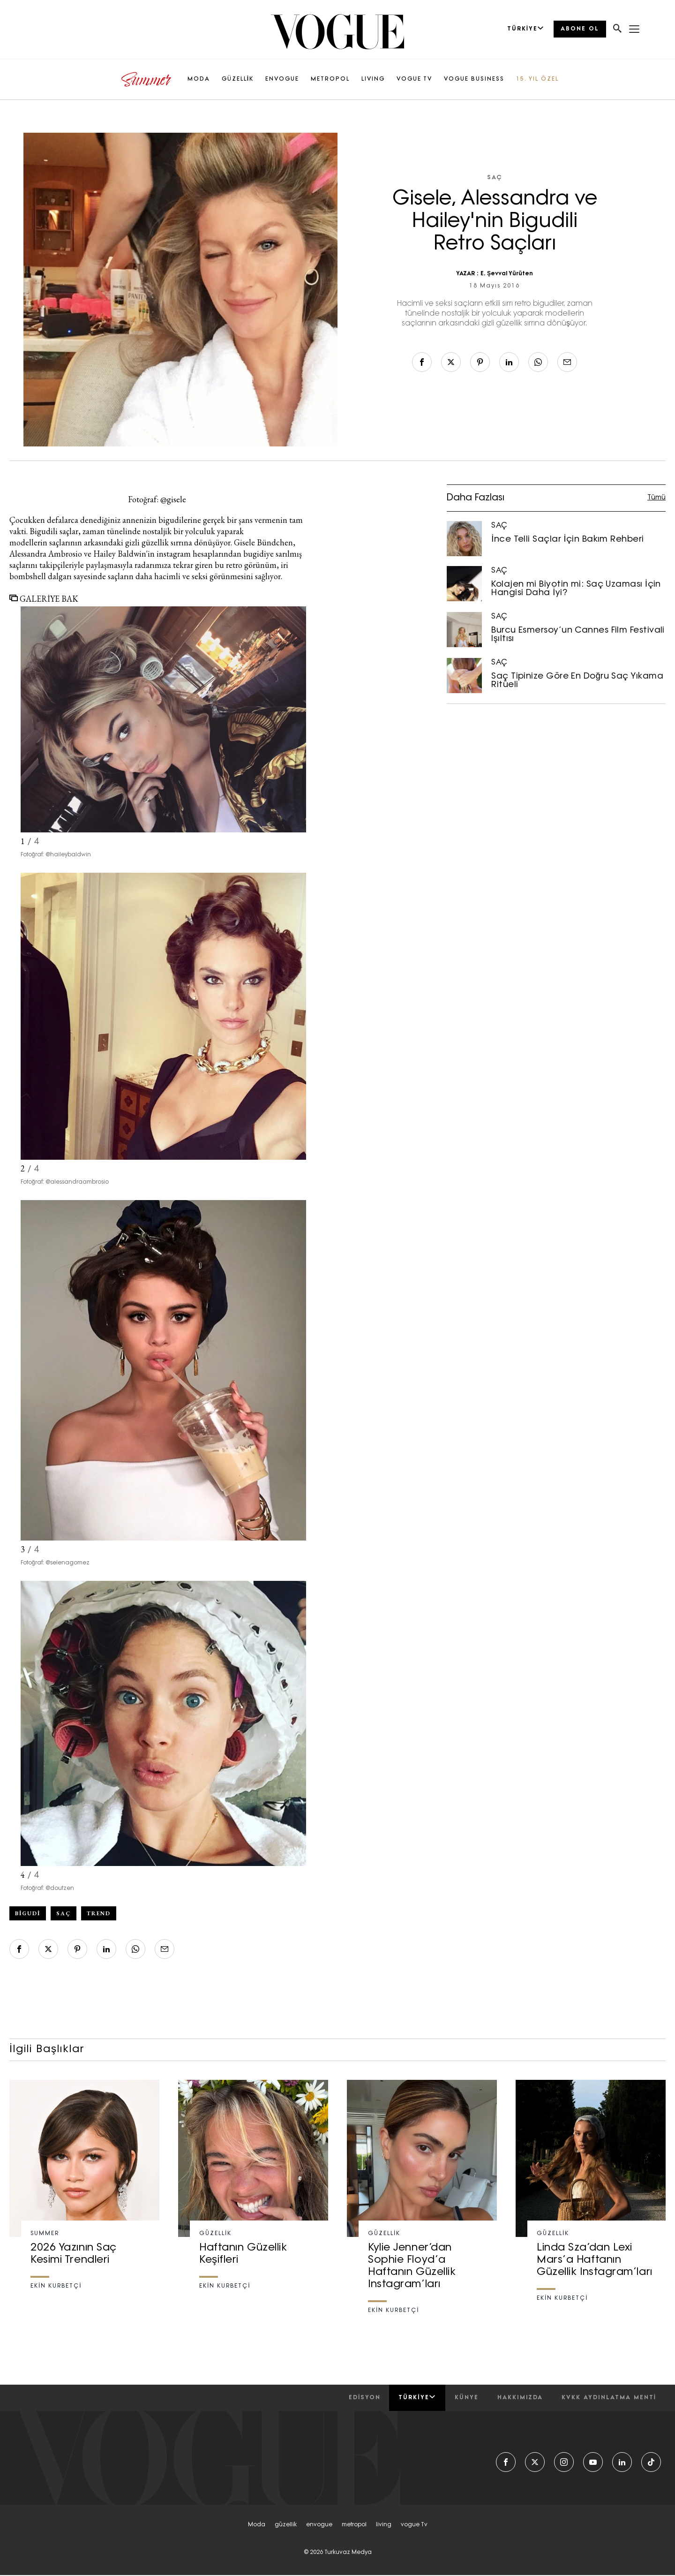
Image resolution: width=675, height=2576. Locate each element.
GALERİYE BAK (43, 598)
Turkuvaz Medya (348, 2552)
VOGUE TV (414, 79)
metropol (354, 2525)
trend (99, 1913)
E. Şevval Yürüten (506, 274)
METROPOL (330, 79)
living (383, 2525)
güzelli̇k (286, 2525)
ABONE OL (580, 29)
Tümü (656, 497)
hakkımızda (520, 2398)
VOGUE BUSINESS (474, 79)
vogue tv (414, 2525)
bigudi (27, 1913)
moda (256, 2525)
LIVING (373, 79)
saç (63, 1913)
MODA (199, 79)
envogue (319, 2525)
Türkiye (416, 2397)
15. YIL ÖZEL (537, 79)
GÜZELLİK (238, 79)
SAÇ (494, 178)
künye (467, 2398)
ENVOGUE (282, 79)
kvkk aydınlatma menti (609, 2398)
